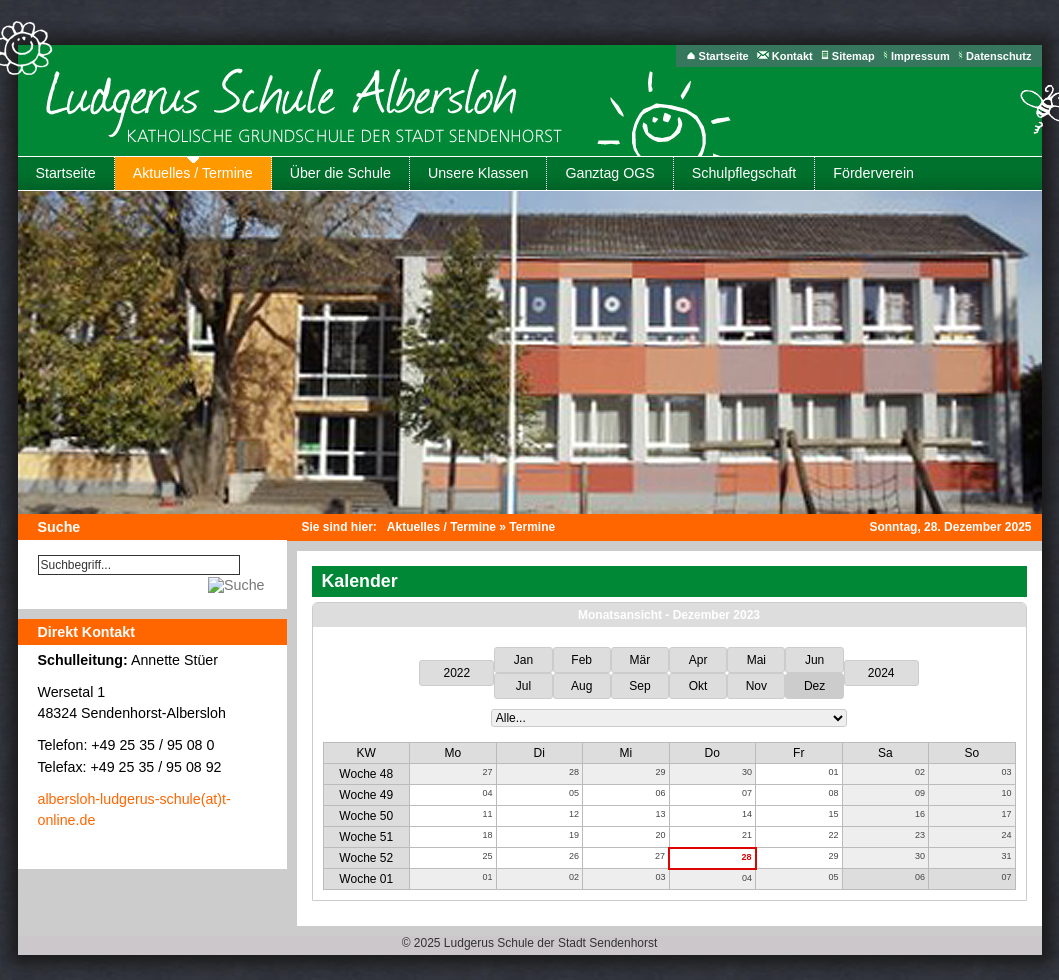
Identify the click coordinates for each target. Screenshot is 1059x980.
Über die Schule (340, 173)
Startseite (724, 56)
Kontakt (792, 56)
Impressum (920, 56)
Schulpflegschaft (744, 173)
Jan (523, 660)
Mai (756, 660)
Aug (581, 686)
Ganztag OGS (609, 173)
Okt (698, 686)
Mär (640, 660)
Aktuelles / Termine (193, 173)
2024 (881, 673)
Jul (523, 686)
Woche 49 (366, 795)
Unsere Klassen (478, 173)
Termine (532, 527)
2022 (457, 673)
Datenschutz (998, 56)
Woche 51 (366, 837)
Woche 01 (366, 879)
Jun (814, 660)
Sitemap (853, 56)
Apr (698, 660)
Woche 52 (366, 858)
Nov (756, 686)
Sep (639, 686)
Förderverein (873, 173)
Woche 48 (366, 774)
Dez (814, 686)
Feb (581, 660)
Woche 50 (366, 816)
